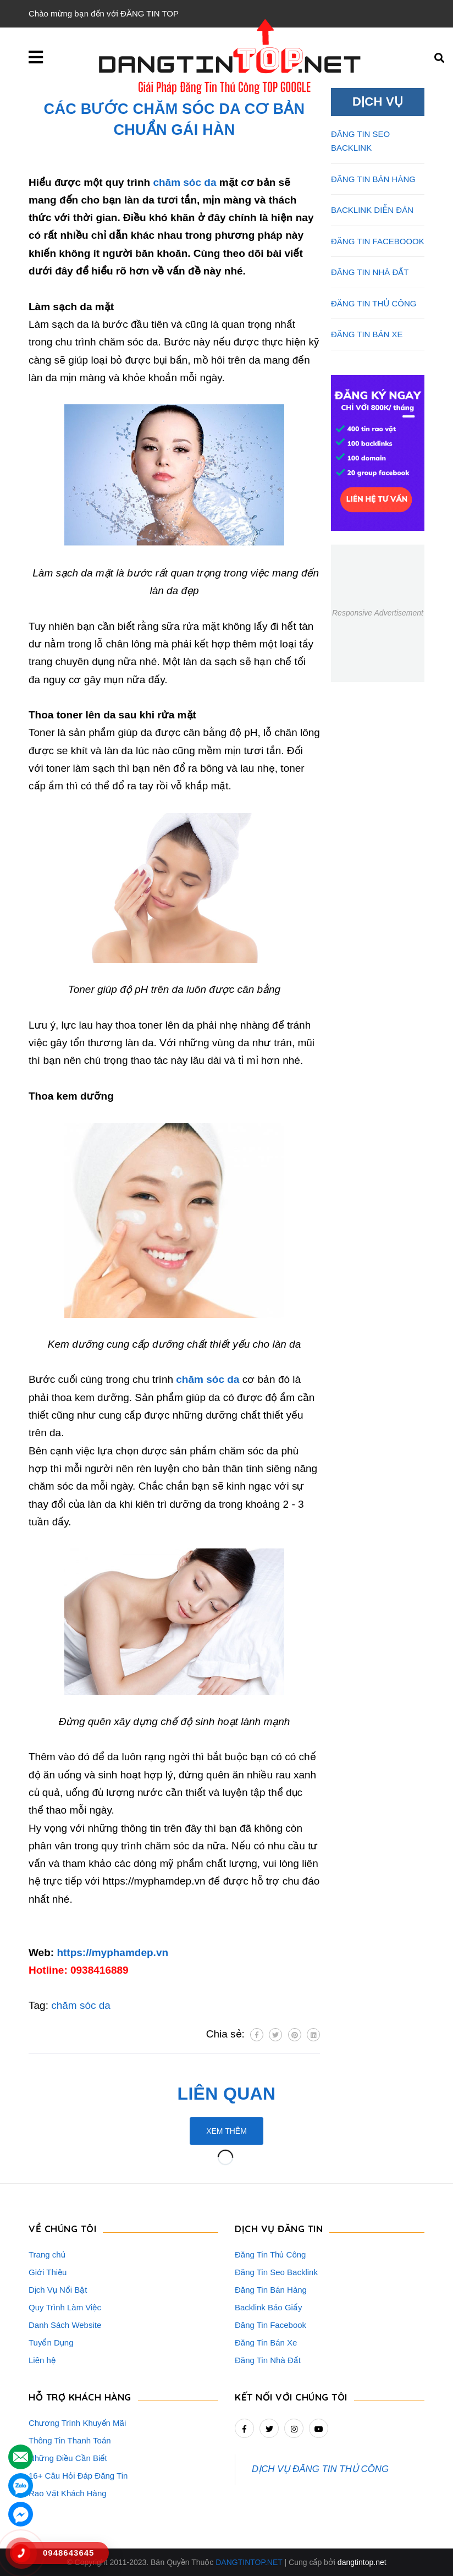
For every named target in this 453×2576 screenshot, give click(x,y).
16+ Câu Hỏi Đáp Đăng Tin (78, 2475)
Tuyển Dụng (51, 2342)
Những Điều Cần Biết (68, 2458)
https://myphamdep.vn (112, 1952)
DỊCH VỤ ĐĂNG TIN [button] (279, 2228)
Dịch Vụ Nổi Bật (58, 2289)
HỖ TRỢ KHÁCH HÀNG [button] (80, 2397)
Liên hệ (42, 2360)
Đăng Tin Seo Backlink (276, 2272)
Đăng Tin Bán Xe (266, 2342)
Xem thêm (226, 2131)
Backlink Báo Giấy (268, 2307)
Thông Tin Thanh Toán (70, 2440)
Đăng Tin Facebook (270, 2325)
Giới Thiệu (48, 2272)
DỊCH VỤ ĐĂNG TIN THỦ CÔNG (320, 2469)
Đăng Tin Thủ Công (270, 2254)
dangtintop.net (362, 2562)
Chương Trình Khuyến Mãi (77, 2422)
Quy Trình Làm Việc (65, 2307)
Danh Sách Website (65, 2325)
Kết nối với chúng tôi (291, 2397)
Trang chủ (47, 2254)
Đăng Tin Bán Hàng (271, 2289)
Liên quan (227, 2093)
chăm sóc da (184, 182)
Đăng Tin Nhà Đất (268, 2360)
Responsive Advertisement (377, 612)
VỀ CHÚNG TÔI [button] (62, 2228)
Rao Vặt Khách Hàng (68, 2493)
